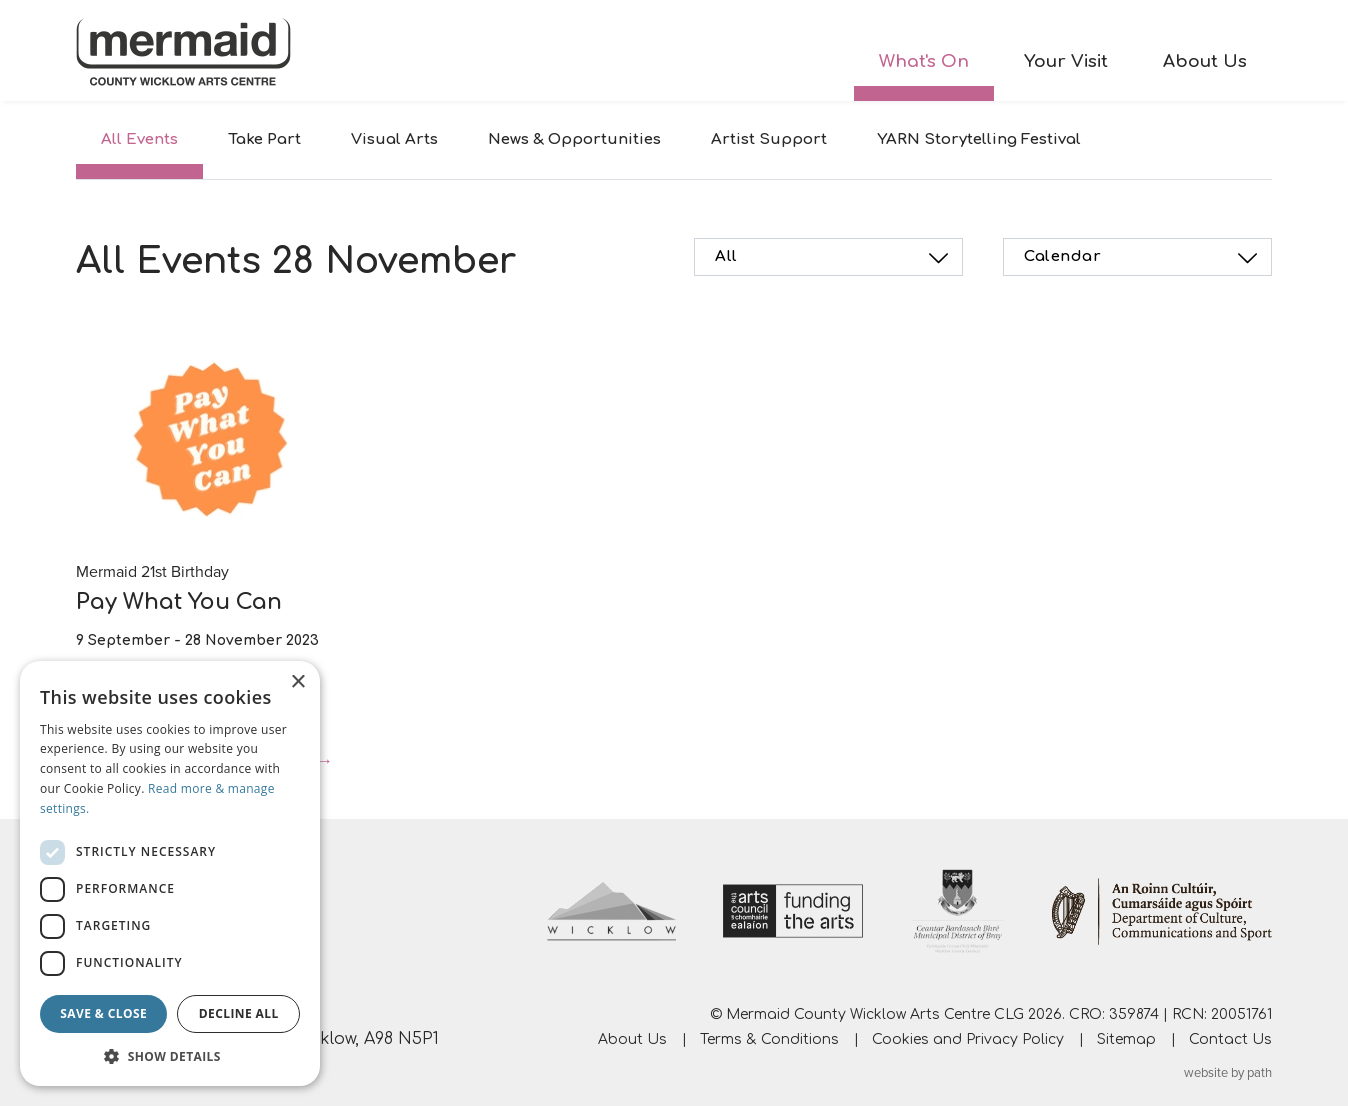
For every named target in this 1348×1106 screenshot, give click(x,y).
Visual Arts (394, 139)
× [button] (297, 682)
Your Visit (1066, 61)
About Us (1205, 61)
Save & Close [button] (103, 1013)
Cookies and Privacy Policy (968, 1039)
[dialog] (170, 873)
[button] (170, 1056)
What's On (924, 61)
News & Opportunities (574, 139)
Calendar (1143, 258)
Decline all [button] (239, 1013)
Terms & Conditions (769, 1039)
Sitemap (1126, 1039)
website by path (1228, 1073)
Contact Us (1230, 1039)
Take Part (264, 139)
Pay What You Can (179, 602)
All (834, 258)
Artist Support (769, 139)
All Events (139, 139)
